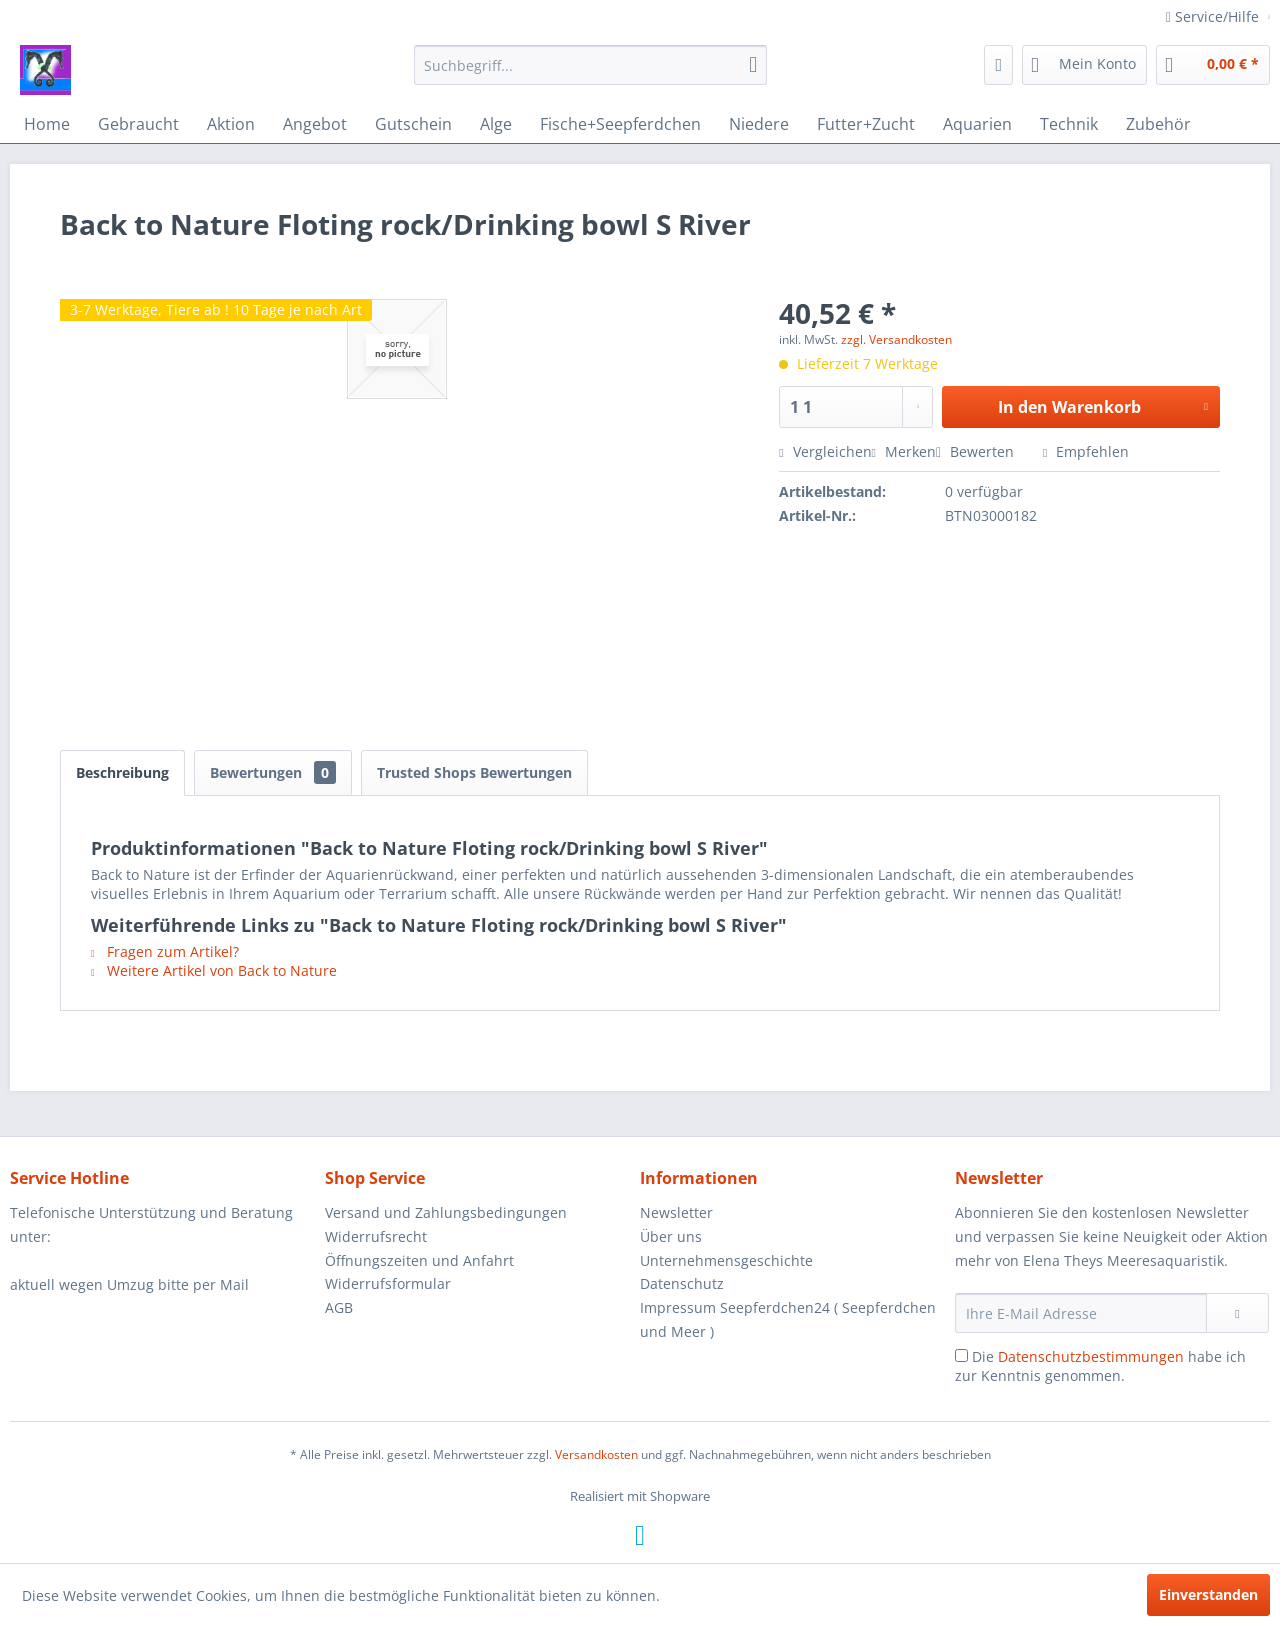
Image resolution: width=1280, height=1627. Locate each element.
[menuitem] (590, 65)
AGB (339, 1307)
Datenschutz (682, 1283)
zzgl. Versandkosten (896, 339)
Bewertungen (273, 772)
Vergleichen (825, 451)
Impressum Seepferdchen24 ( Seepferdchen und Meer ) (788, 1319)
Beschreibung (122, 772)
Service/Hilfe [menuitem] (1214, 16)
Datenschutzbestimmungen (1091, 1356)
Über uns (671, 1236)
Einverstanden (1208, 1594)
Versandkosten (596, 1454)
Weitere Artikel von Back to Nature (214, 970)
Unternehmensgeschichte (726, 1260)
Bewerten (977, 451)
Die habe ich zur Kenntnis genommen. (1100, 1366)
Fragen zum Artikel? (165, 951)
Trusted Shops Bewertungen (474, 772)
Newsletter (676, 1212)
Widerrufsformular (388, 1283)
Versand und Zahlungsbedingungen (446, 1212)
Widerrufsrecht (376, 1236)
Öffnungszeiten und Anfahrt (419, 1260)
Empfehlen (1086, 451)
